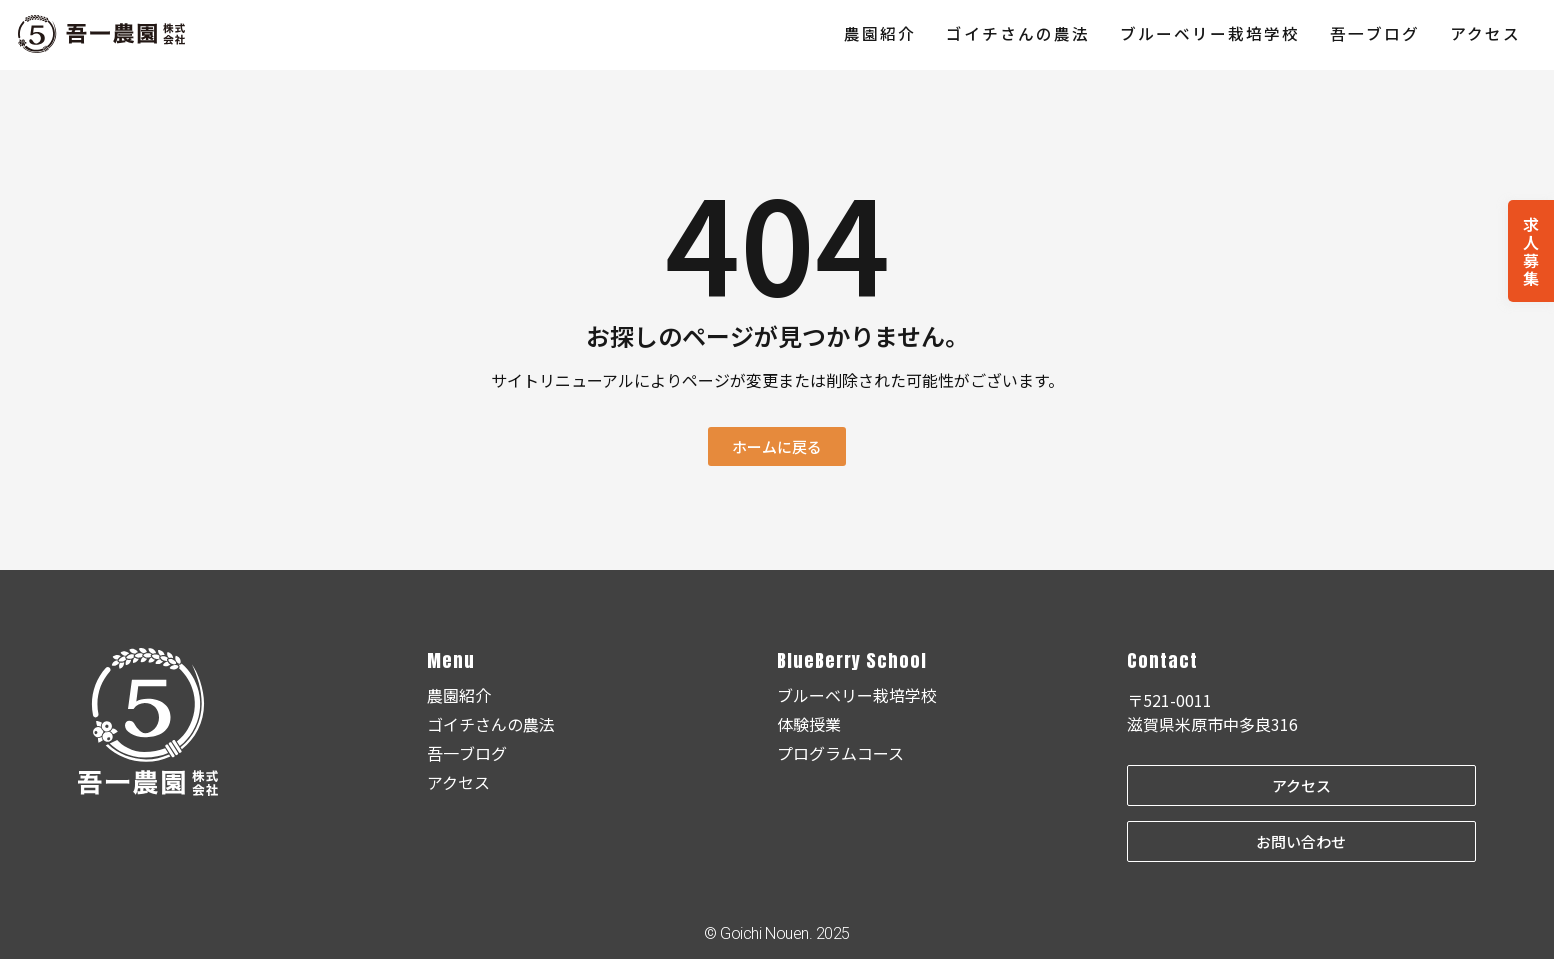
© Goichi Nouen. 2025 (777, 933)
